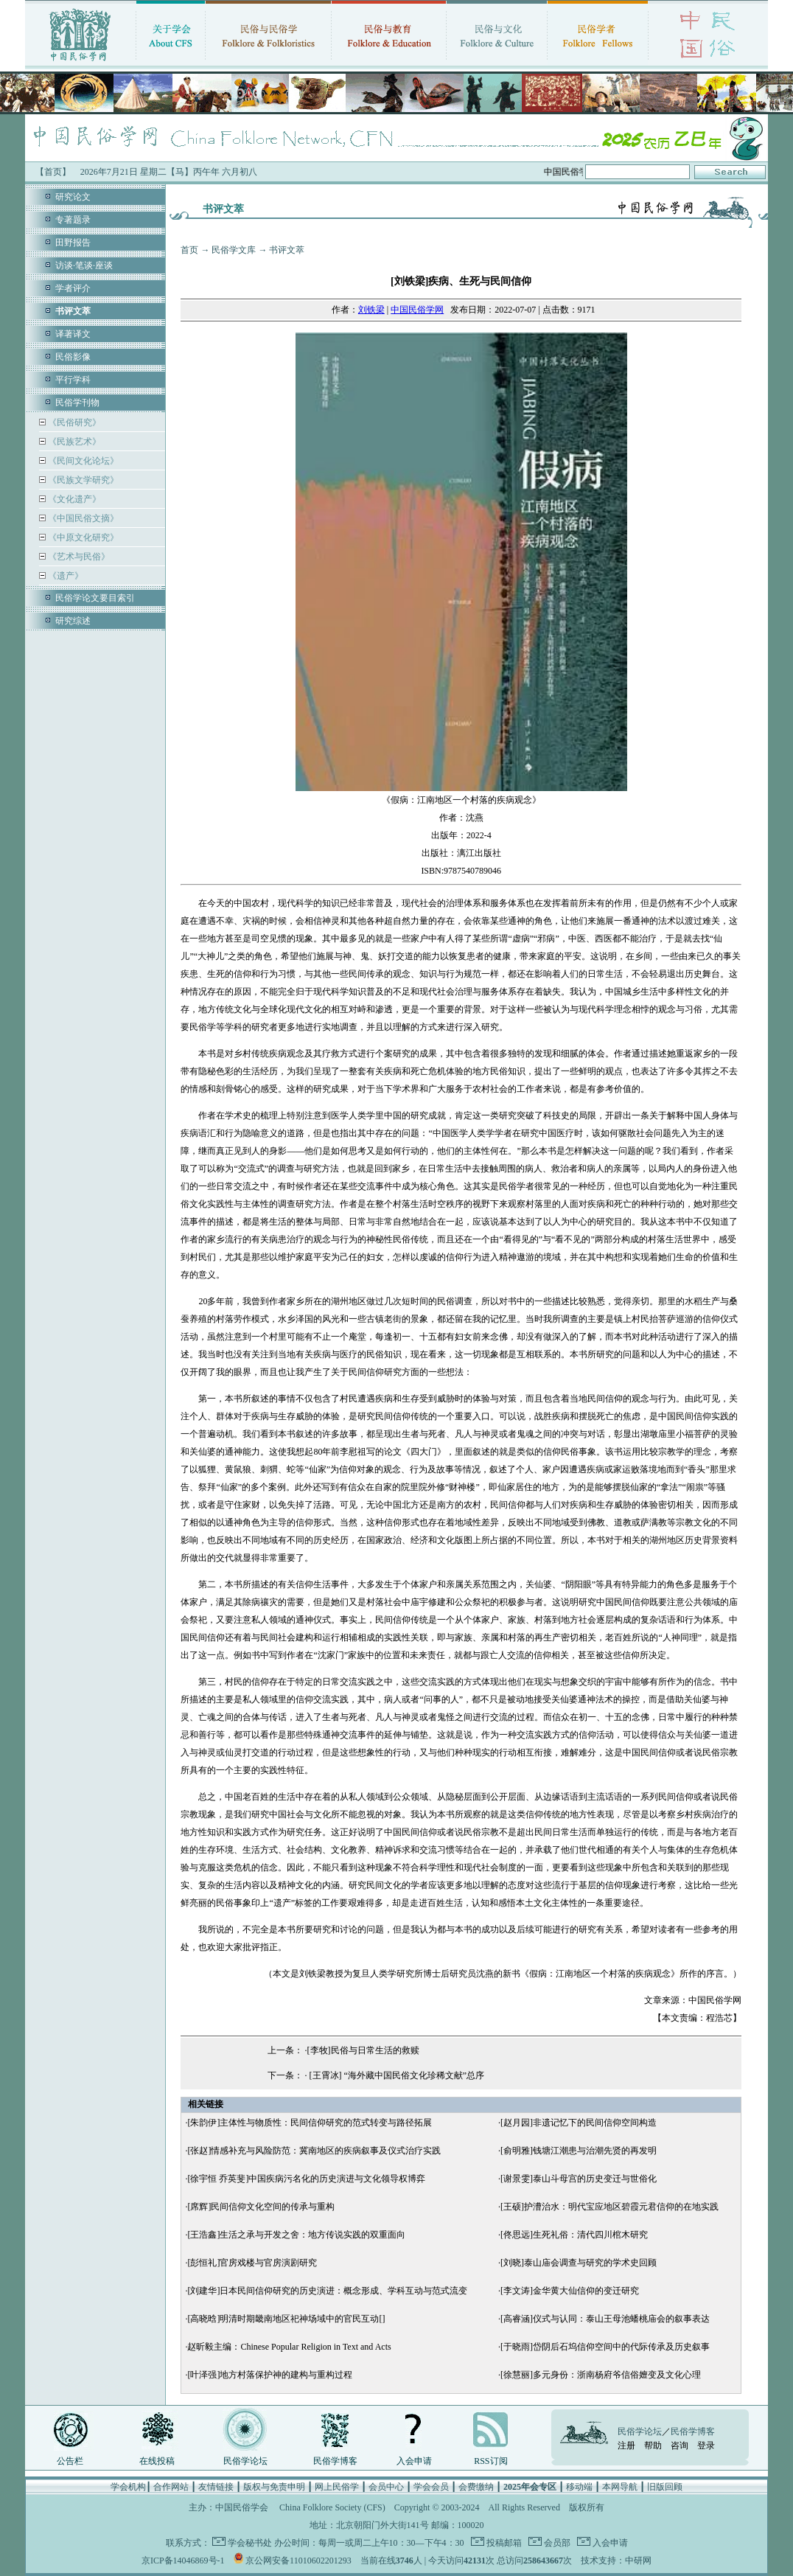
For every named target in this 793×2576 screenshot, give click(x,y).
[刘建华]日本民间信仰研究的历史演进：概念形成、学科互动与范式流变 (327, 2291)
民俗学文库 (234, 250)
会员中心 (386, 2487)
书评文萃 (286, 250)
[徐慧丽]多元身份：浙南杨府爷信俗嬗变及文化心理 (600, 2375)
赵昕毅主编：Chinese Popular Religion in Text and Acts (289, 2347)
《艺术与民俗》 (78, 556)
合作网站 (171, 2487)
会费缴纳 (476, 2487)
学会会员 (431, 2487)
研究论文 (73, 197)
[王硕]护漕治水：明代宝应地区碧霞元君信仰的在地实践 (609, 2206)
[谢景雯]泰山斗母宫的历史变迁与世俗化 (578, 2178)
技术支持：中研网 (616, 2560)
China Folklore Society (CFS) (332, 2507)
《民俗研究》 (73, 422)
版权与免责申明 (274, 2487)
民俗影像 (73, 357)
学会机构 (128, 2487)
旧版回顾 (664, 2487)
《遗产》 (64, 576)
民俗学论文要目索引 (95, 598)
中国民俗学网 (417, 309)
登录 (706, 2445)
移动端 (579, 2487)
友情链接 (216, 2487)
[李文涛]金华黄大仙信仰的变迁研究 (569, 2291)
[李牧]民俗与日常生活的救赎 (363, 2050)
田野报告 (73, 242)
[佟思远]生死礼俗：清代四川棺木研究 (574, 2234)
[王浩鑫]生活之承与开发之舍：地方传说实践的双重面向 (296, 2234)
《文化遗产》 (73, 499)
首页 (189, 250)
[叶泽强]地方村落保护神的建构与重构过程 (269, 2375)
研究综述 (73, 621)
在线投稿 (157, 2461)
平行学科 (73, 380)
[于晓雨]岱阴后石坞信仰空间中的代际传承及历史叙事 (605, 2347)
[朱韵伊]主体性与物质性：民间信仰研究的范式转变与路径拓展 (309, 2122)
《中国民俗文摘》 (82, 518)
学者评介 (73, 288)
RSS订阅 (490, 2461)
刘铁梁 (371, 309)
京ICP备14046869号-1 (183, 2560)
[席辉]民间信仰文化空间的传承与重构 (261, 2206)
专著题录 (73, 220)
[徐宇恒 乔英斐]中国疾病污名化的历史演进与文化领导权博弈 (306, 2178)
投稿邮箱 (503, 2543)
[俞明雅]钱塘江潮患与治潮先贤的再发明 (578, 2150)
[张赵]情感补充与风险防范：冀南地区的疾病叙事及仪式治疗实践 (314, 2150)
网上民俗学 (337, 2487)
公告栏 (70, 2461)
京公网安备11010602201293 (298, 2560)
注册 (626, 2445)
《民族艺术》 (73, 441)
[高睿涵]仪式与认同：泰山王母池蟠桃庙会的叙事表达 (605, 2319)
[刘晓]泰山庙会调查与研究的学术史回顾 (578, 2263)
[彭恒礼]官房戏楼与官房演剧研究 (252, 2263)
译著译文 (73, 334)
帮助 (653, 2445)
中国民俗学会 (241, 2507)
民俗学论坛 (245, 2461)
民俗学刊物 (77, 402)
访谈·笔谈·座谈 (84, 265)
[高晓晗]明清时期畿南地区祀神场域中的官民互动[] (286, 2319)
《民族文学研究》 (82, 480)
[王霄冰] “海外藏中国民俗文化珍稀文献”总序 (396, 2075)
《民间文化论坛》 (82, 461)
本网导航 (619, 2487)
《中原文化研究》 (82, 537)
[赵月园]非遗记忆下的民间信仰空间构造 (578, 2122)
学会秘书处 (250, 2543)
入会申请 (414, 2461)
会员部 (556, 2543)
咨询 (679, 2445)
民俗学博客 (335, 2461)
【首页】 (53, 172)
